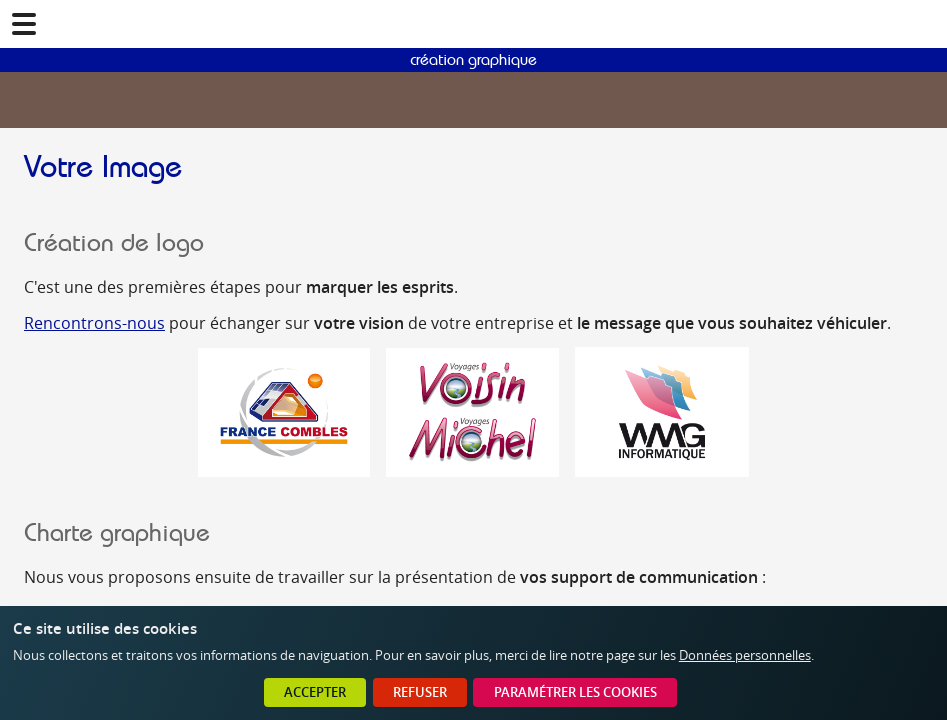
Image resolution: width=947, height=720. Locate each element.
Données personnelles (745, 655)
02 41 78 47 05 (923, 24)
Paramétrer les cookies (575, 692)
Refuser (420, 692)
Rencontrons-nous (94, 323)
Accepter (315, 692)
